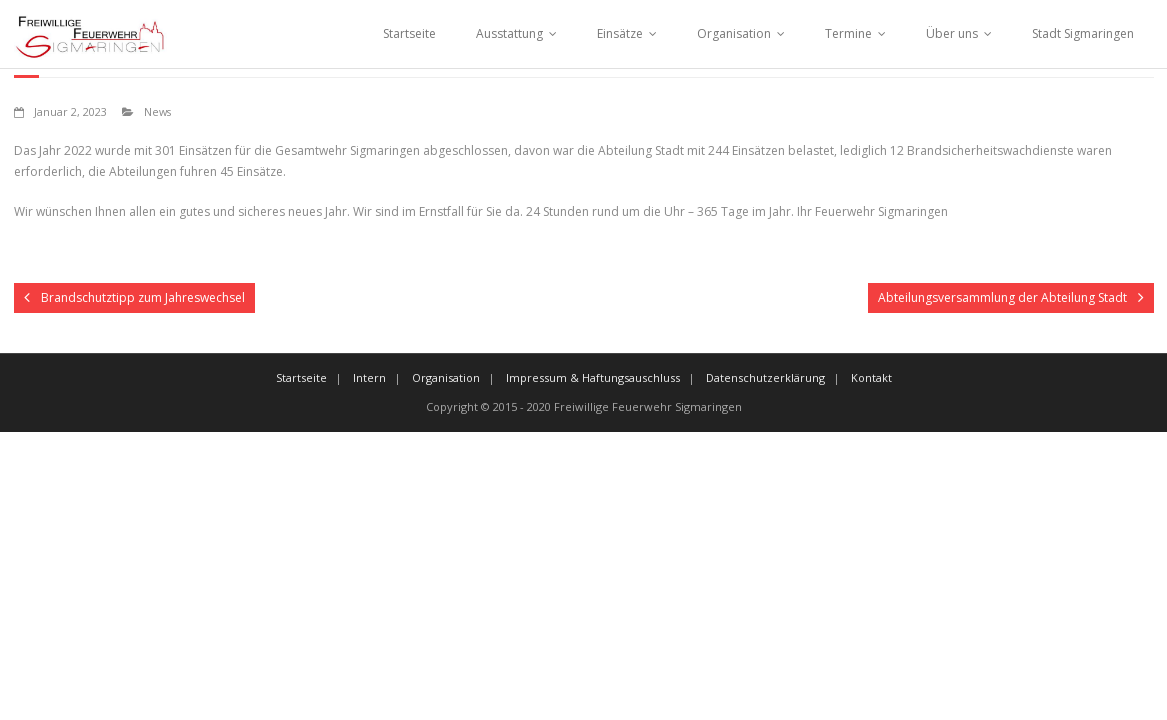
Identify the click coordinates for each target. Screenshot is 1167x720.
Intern (369, 377)
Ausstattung (509, 33)
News (157, 111)
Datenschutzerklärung (765, 377)
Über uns (952, 33)
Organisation (734, 33)
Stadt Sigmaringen (1083, 33)
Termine (848, 33)
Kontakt (871, 377)
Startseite (409, 33)
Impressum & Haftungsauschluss (593, 377)
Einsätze (620, 33)
